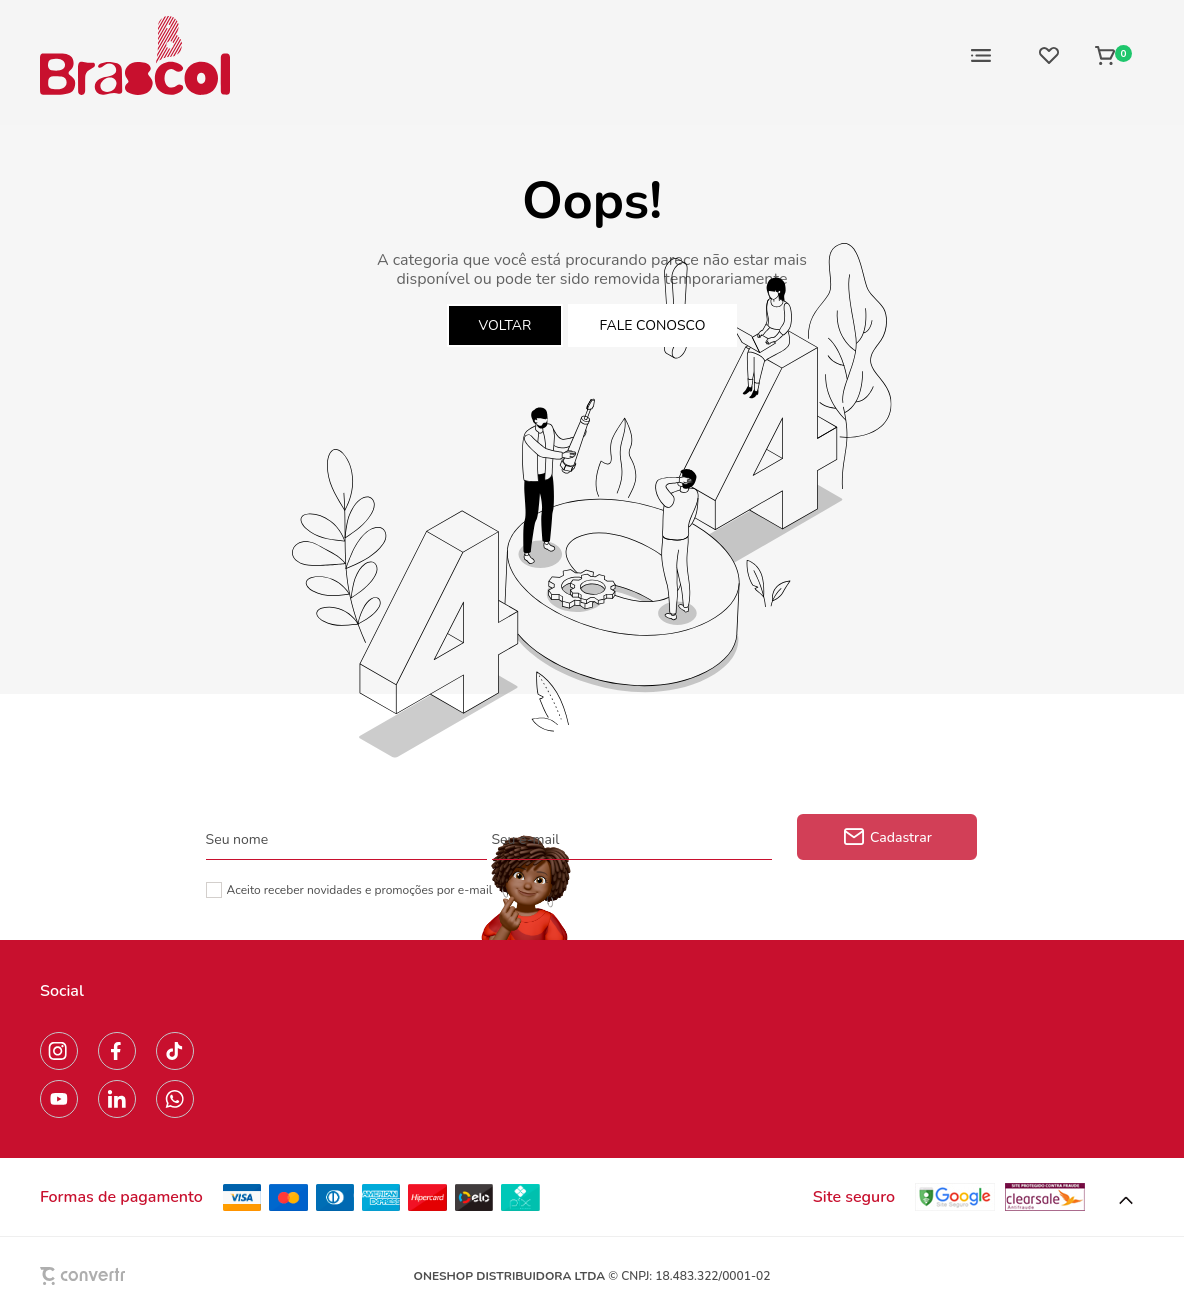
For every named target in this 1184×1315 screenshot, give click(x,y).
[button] (1126, 1201)
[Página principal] (135, 55)
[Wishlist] (1049, 55)
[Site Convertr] (129, 1275)
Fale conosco (653, 325)
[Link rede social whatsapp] (175, 1099)
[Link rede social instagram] (59, 1051)
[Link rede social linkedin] (117, 1099)
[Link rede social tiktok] (175, 1051)
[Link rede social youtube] (59, 1099)
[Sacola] (1113, 55)
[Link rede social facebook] (117, 1051)
